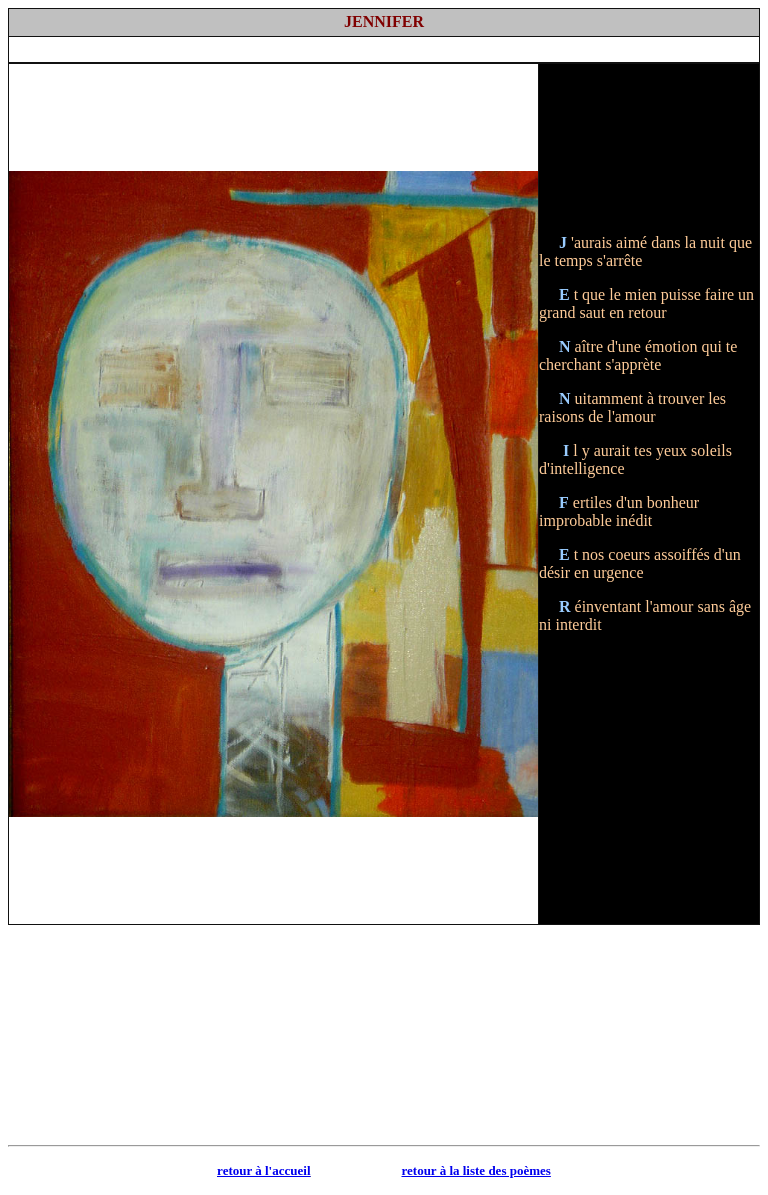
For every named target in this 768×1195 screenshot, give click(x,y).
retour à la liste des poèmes (476, 1170)
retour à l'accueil (263, 1170)
